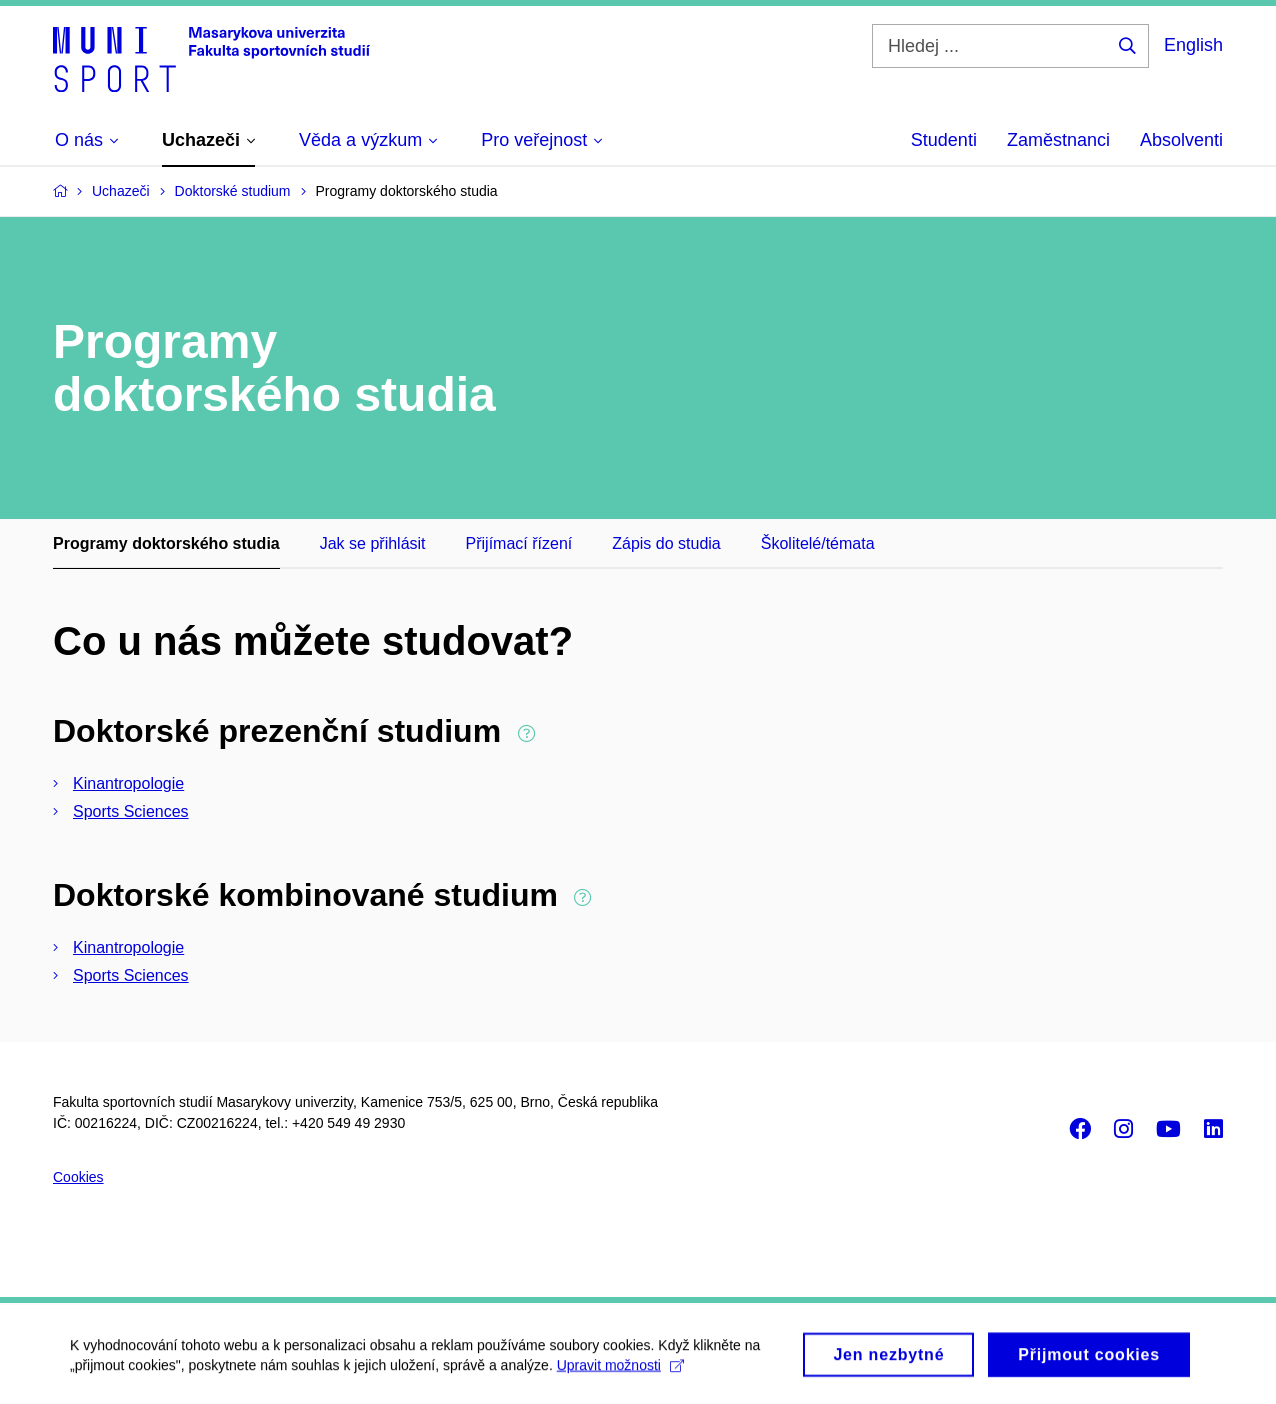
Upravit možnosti (620, 1375)
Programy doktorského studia (166, 543)
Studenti (944, 140)
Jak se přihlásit (373, 543)
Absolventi (1181, 140)
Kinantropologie (128, 783)
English (1193, 45)
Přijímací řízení (519, 543)
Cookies (78, 1177)
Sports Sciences (131, 811)
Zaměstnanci (1058, 140)
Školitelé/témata (818, 543)
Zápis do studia (666, 543)
